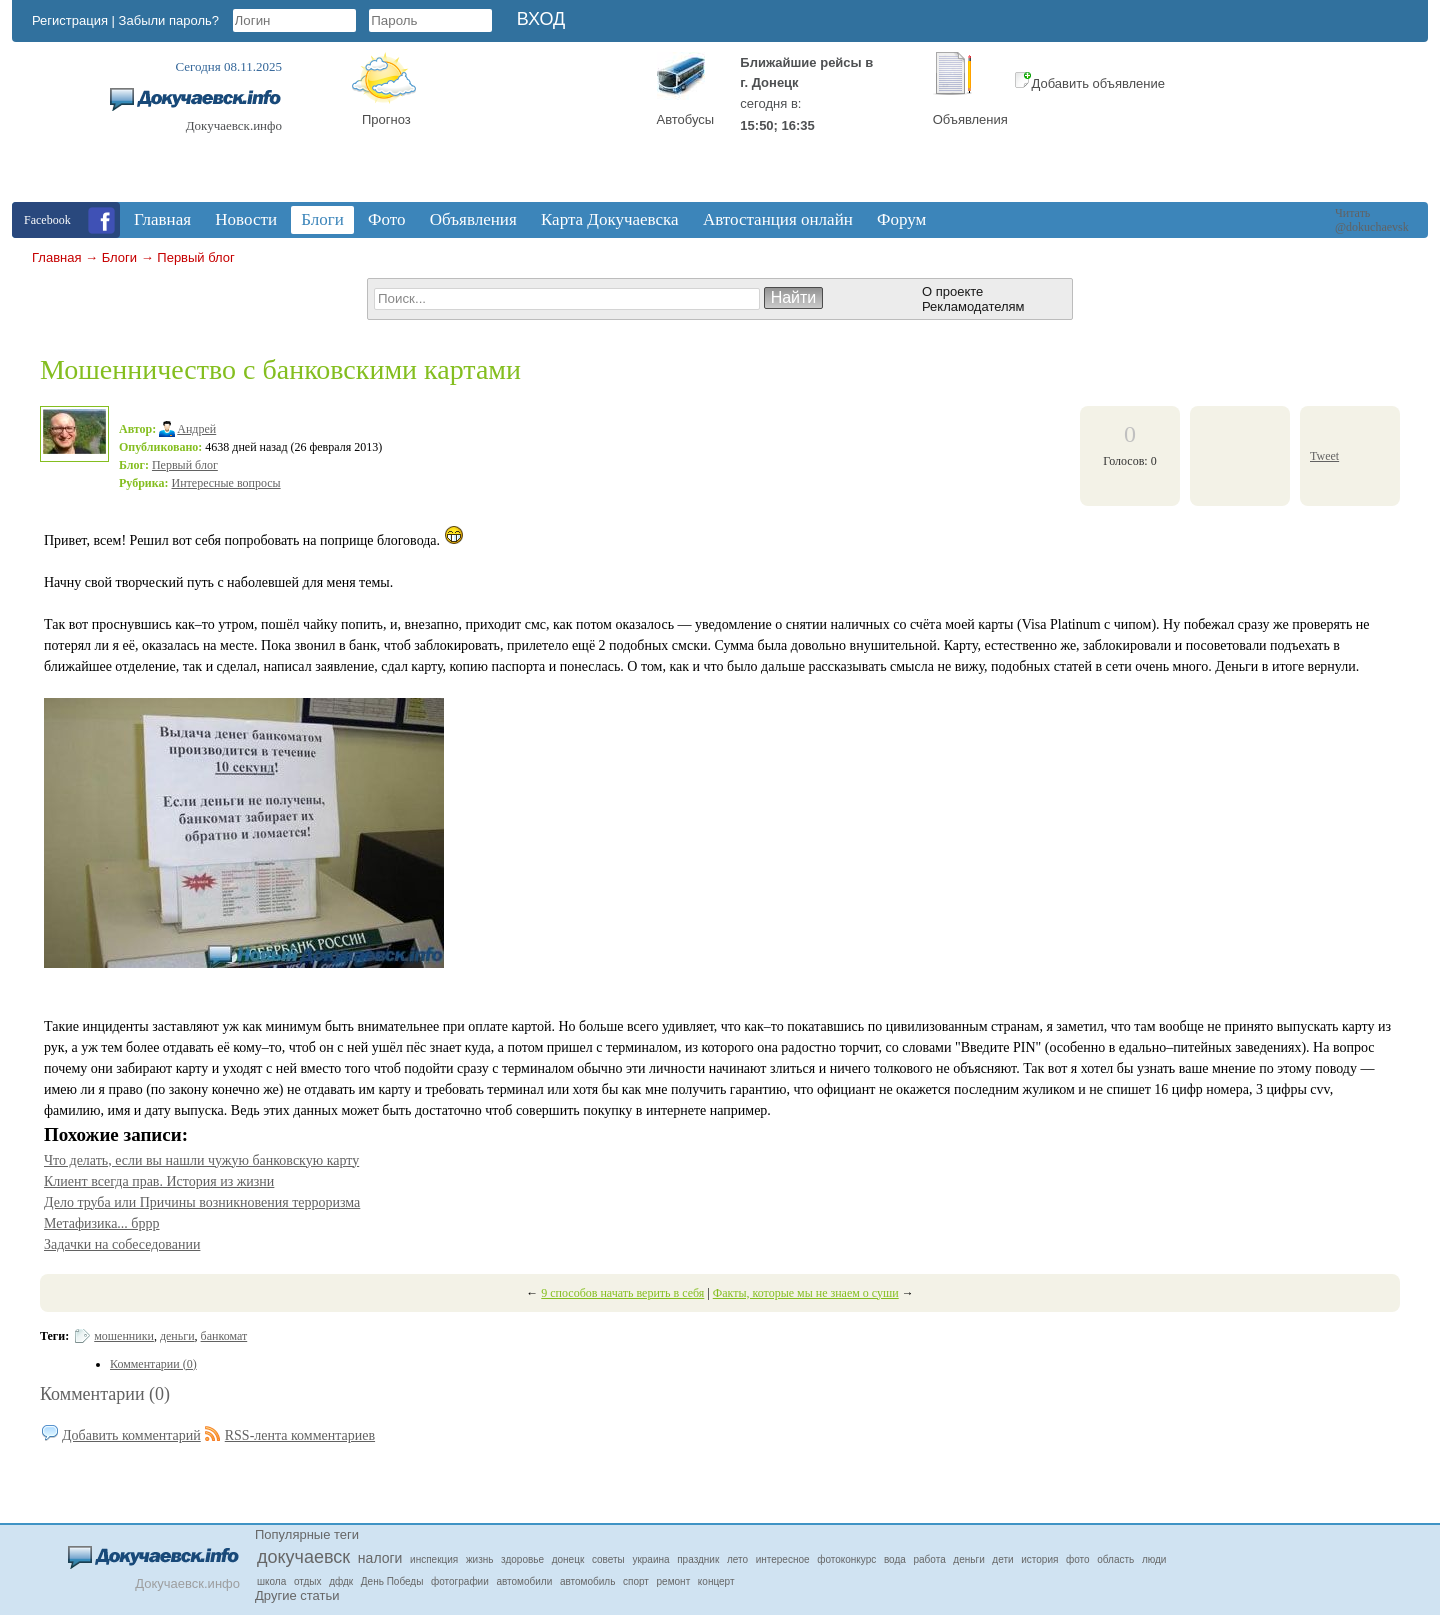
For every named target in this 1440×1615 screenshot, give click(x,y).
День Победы (392, 1581)
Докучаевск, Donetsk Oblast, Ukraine (543, 127)
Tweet (1324, 456)
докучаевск (303, 1557)
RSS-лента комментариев (300, 1435)
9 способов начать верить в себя (622, 1293)
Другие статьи (297, 1595)
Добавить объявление (1090, 83)
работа (930, 1559)
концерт (716, 1581)
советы (608, 1559)
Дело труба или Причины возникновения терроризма (202, 1202)
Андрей (196, 429)
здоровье (522, 1559)
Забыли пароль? (169, 20)
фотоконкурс (846, 1559)
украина (650, 1559)
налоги (380, 1558)
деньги (177, 1336)
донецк (568, 1559)
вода (895, 1559)
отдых (308, 1581)
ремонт (674, 1581)
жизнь (480, 1559)
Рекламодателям (973, 306)
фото (1078, 1559)
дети (1002, 1559)
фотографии (460, 1581)
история (1039, 1559)
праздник (698, 1559)
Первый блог (196, 257)
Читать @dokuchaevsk (1372, 220)
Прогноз (386, 119)
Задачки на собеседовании (122, 1244)
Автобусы (686, 119)
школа (271, 1581)
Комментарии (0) (105, 1394)
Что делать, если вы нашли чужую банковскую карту (201, 1160)
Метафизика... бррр (102, 1223)
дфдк (341, 1581)
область (1115, 1559)
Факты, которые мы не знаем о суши (806, 1293)
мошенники (124, 1336)
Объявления (970, 119)
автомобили (524, 1581)
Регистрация (70, 20)
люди (1154, 1559)
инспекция (434, 1559)
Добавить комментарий (131, 1435)
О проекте (952, 291)
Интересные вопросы (226, 483)
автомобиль (587, 1581)
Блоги (119, 257)
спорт (636, 1581)
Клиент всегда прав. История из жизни (159, 1181)
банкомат (224, 1336)
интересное (783, 1559)
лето (737, 1559)
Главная (56, 257)
